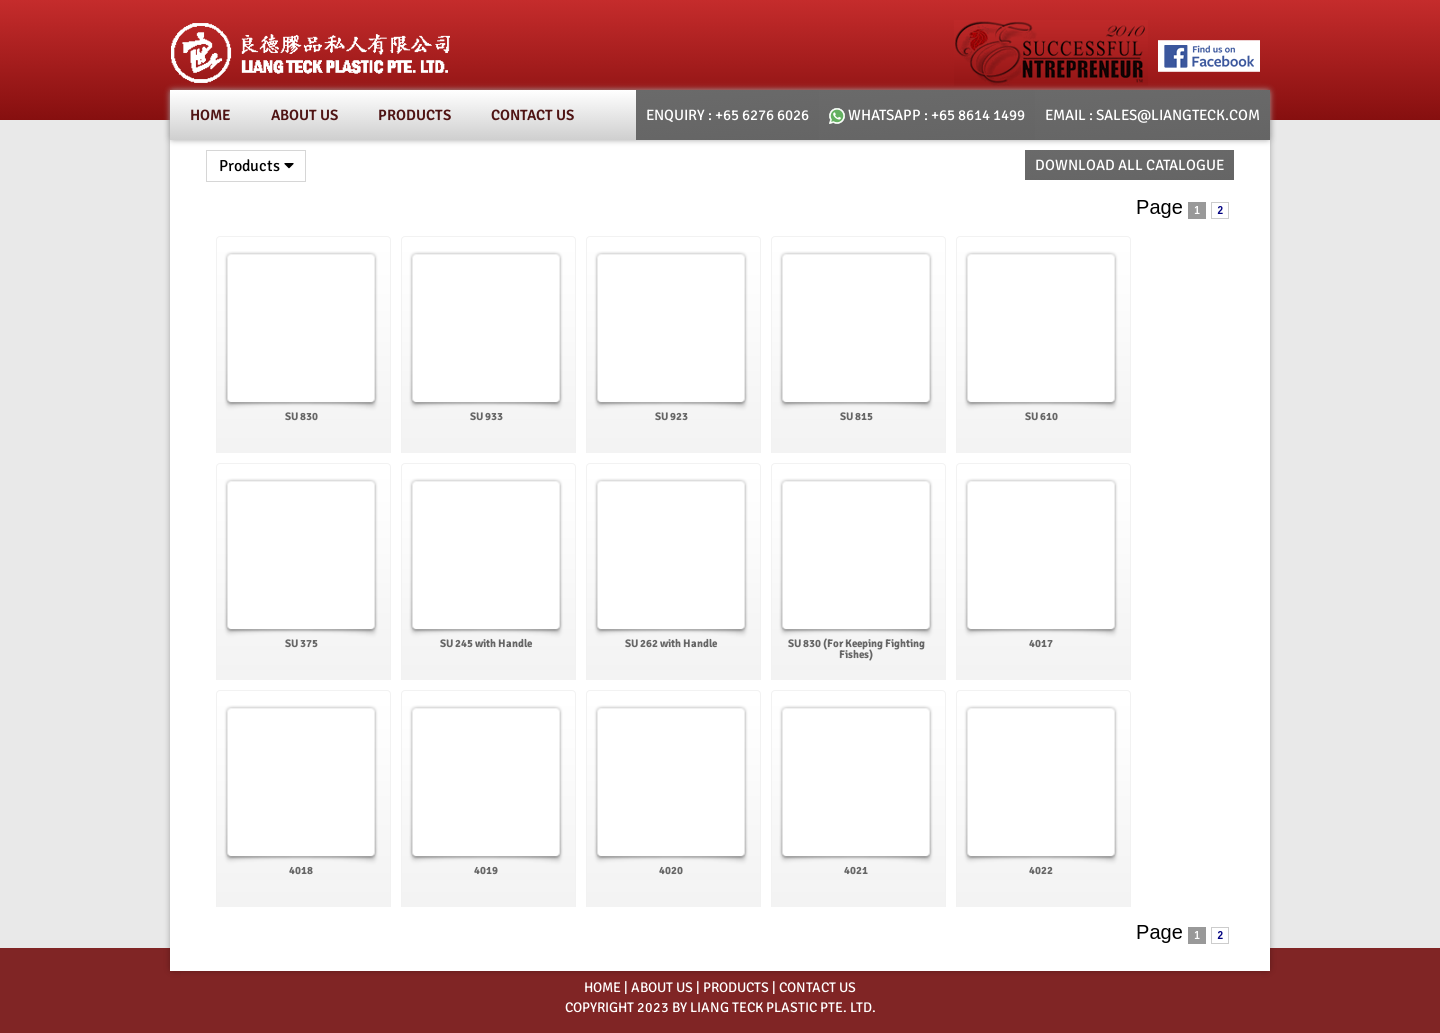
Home (210, 115)
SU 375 (301, 643)
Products (414, 115)
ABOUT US (662, 987)
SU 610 (1041, 416)
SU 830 (301, 416)
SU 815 (856, 416)
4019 (486, 870)
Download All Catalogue (1129, 165)
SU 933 (486, 416)
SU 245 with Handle (486, 643)
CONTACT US (817, 987)
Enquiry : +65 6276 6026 (727, 115)
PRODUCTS (736, 987)
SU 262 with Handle (671, 643)
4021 (856, 870)
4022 (1041, 870)
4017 (1041, 643)
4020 (671, 870)
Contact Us (532, 115)
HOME (602, 987)
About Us (304, 115)
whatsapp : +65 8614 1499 (927, 115)
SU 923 (671, 416)
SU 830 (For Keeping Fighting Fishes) (856, 649)
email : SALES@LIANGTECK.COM (1152, 115)
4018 (301, 870)
